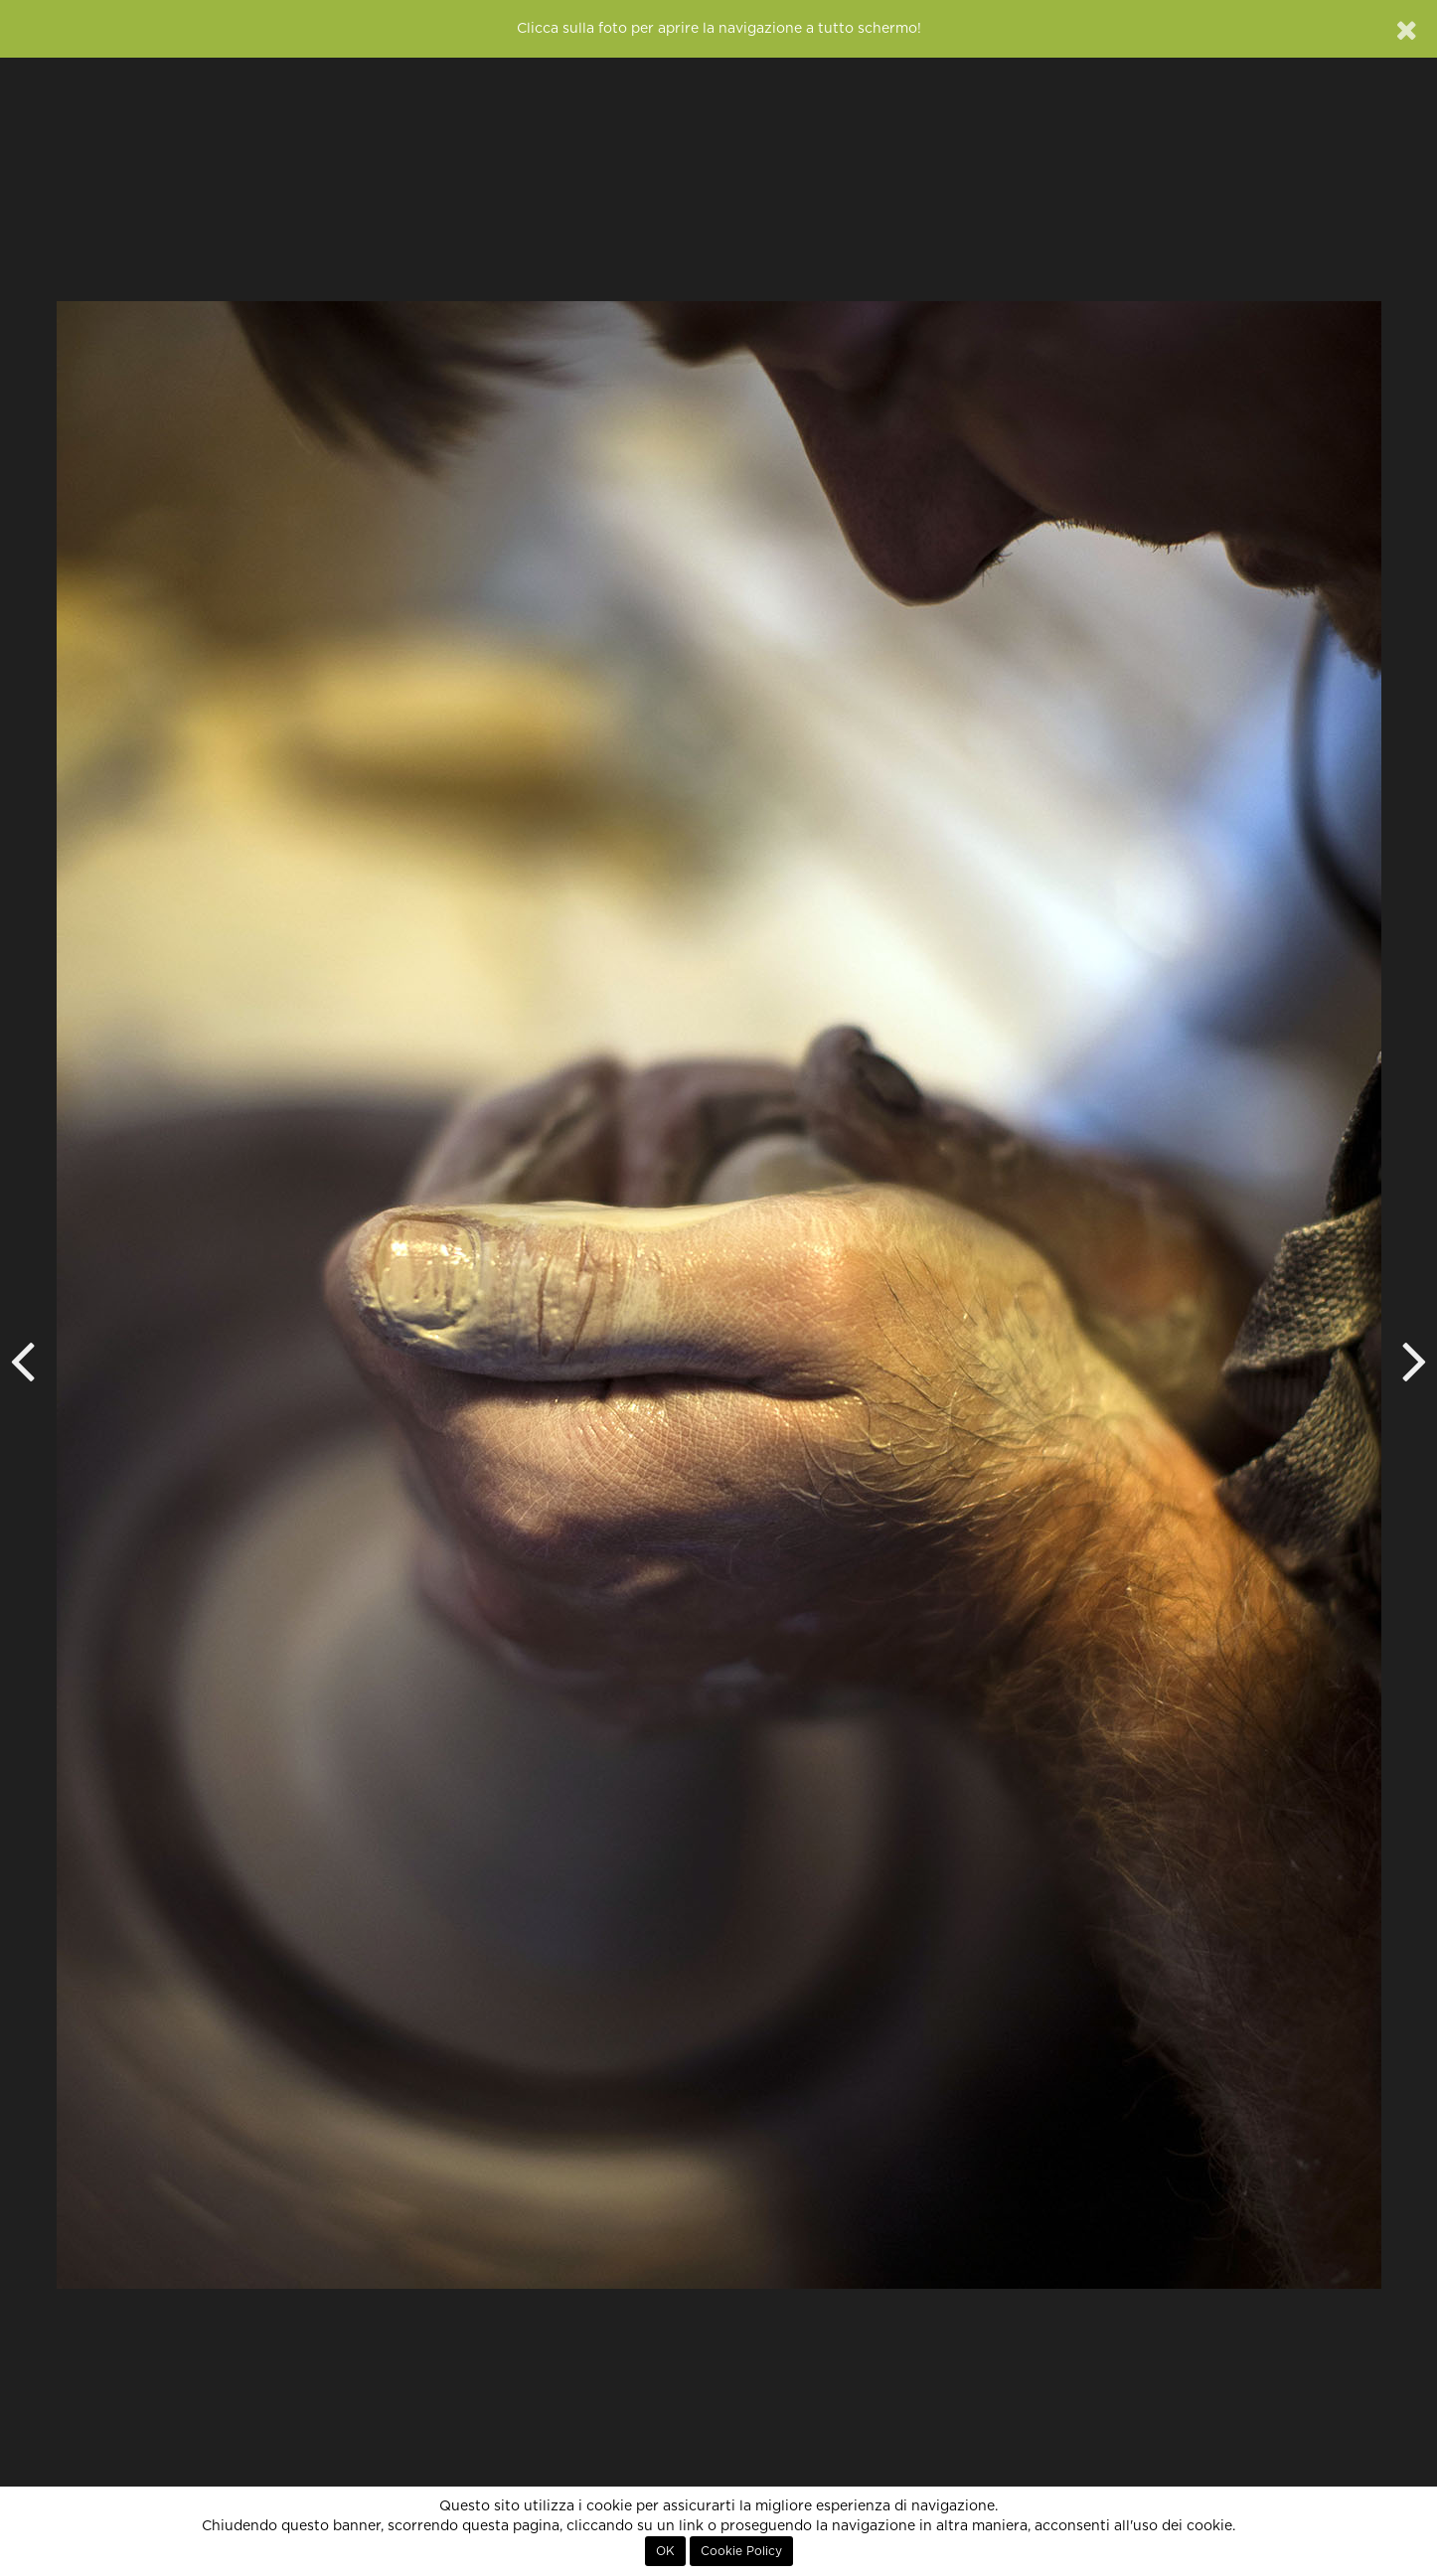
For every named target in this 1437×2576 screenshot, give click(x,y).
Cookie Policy (741, 2551)
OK (665, 2551)
